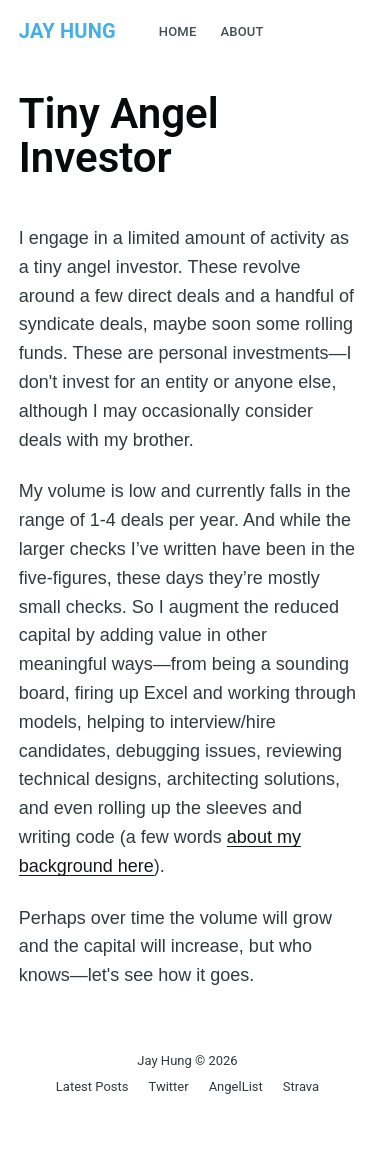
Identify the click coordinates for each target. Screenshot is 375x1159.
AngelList (236, 1086)
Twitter (168, 1086)
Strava (301, 1086)
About (241, 31)
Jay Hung (67, 31)
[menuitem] (178, 32)
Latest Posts (92, 1086)
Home (178, 31)
